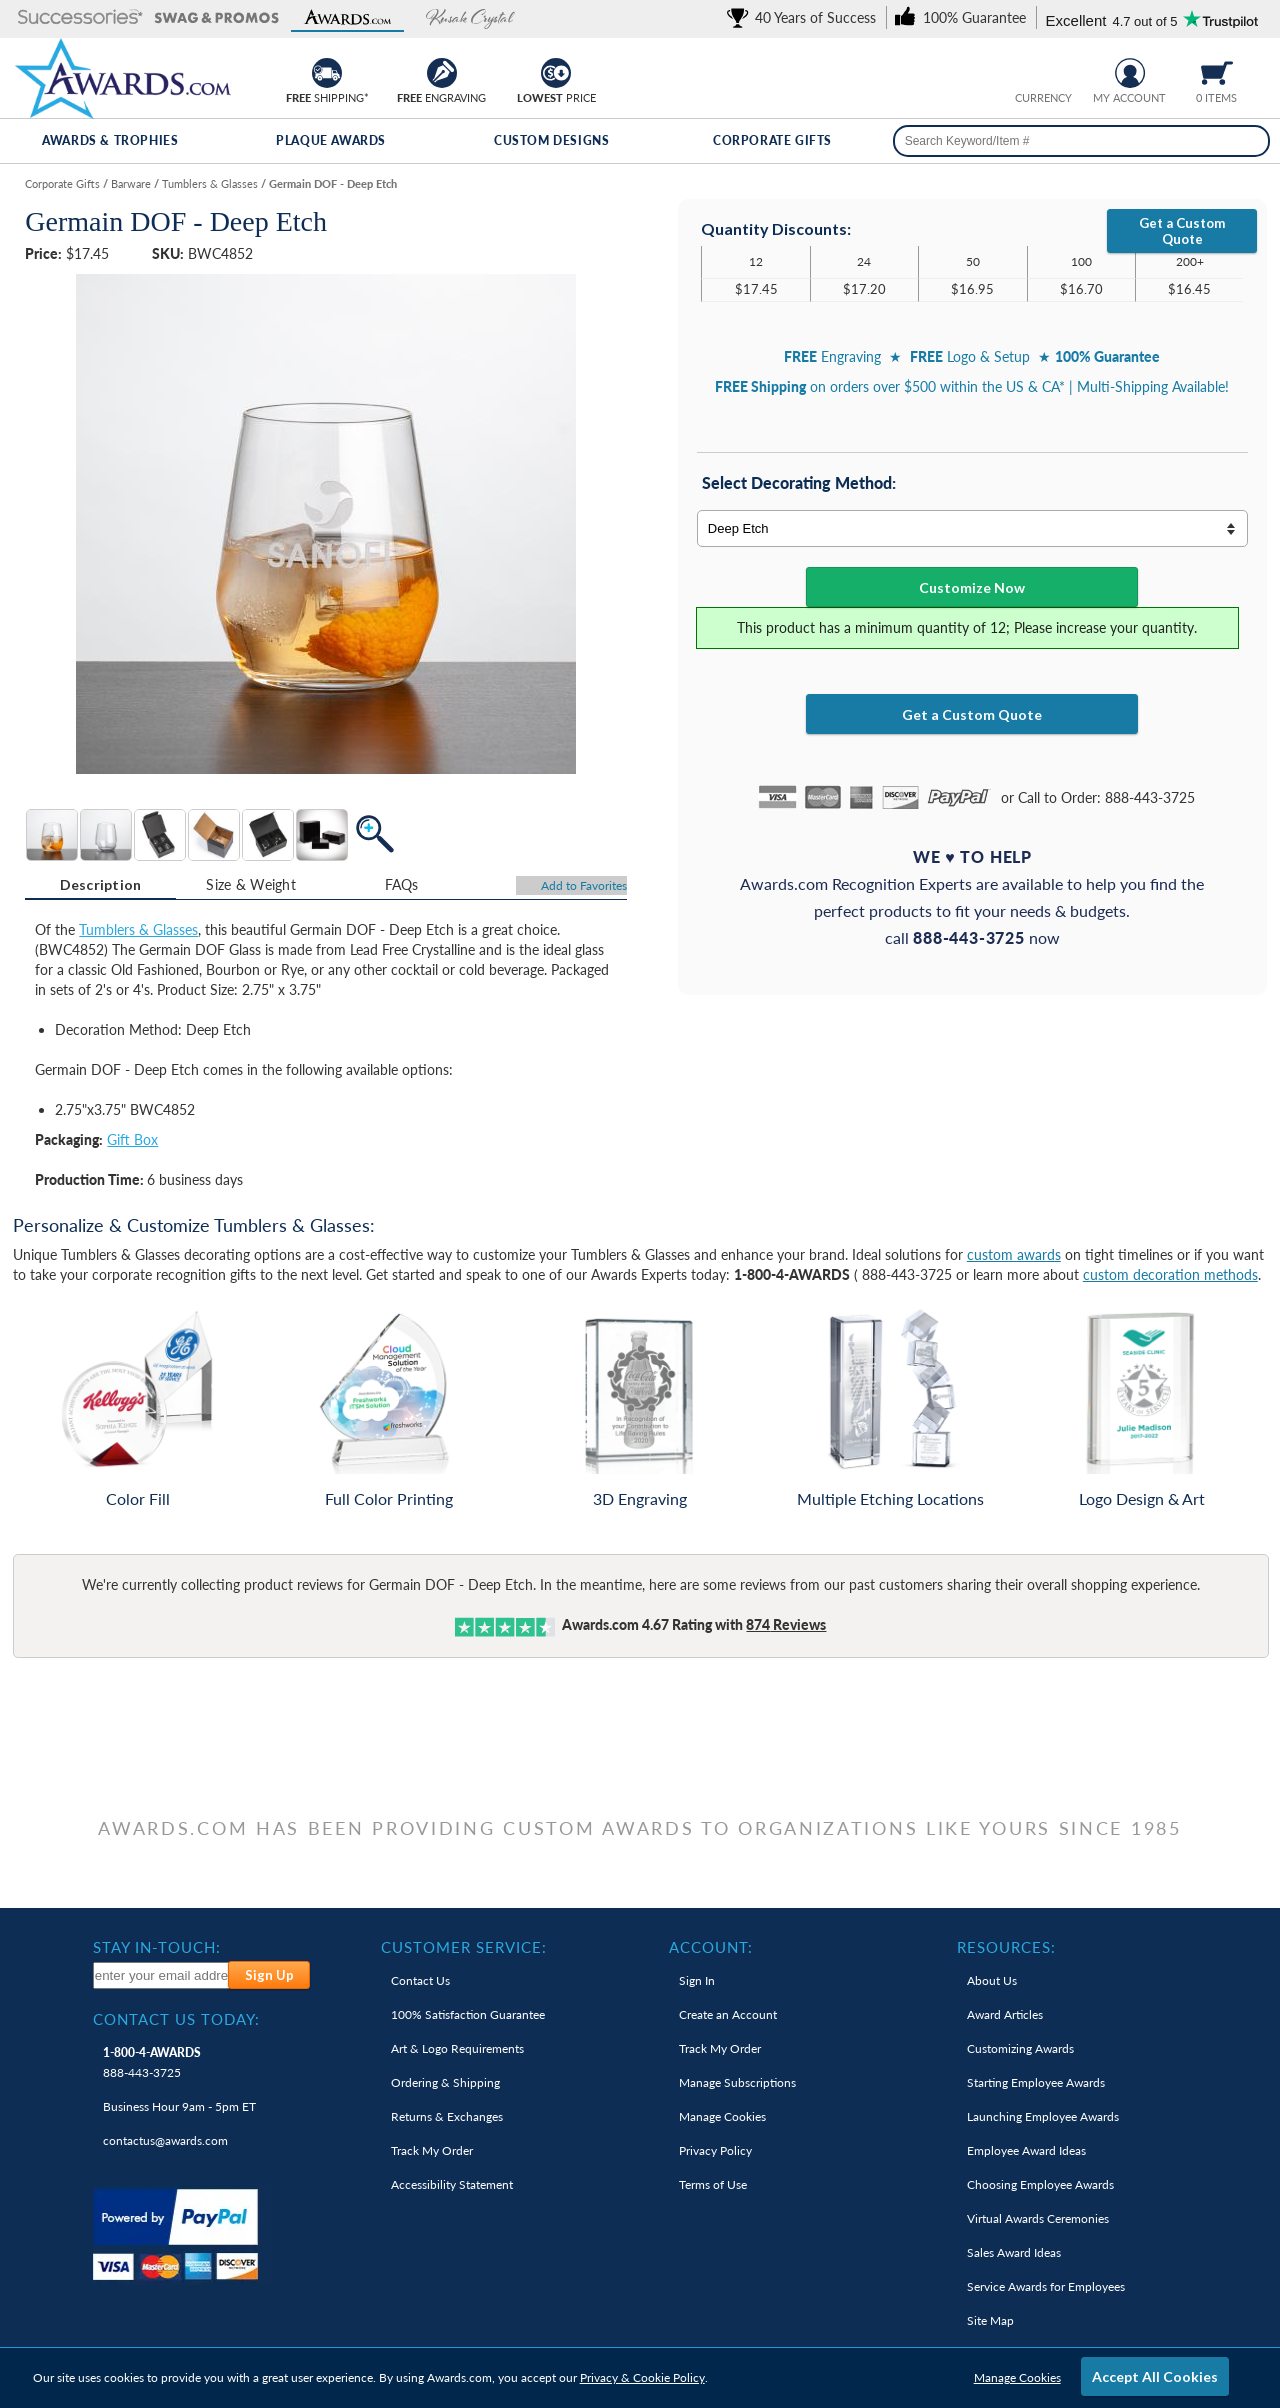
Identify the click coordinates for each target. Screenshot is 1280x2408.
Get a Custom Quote (1182, 231)
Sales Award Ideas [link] (1014, 2252)
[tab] (100, 885)
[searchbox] (1081, 141)
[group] (1043, 70)
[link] (805, 17)
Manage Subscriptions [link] (737, 2082)
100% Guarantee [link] (468, 2014)
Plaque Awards (331, 140)
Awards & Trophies (110, 140)
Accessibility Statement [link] (452, 2184)
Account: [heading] (711, 1947)
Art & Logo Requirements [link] (457, 2048)
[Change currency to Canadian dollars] (1058, 70)
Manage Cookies (1017, 2377)
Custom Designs (551, 140)
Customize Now (972, 587)
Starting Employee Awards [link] (1036, 2082)
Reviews (786, 1624)
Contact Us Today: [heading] (176, 2019)
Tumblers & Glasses (138, 929)
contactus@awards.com (165, 2140)
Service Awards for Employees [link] (1046, 2286)
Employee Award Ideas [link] (1026, 2150)
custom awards (1014, 1254)
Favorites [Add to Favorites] (584, 885)
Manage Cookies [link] (722, 2116)
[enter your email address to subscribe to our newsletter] (162, 1975)
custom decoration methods (1170, 1274)
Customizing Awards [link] (1020, 2048)
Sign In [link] (697, 1980)
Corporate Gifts (772, 140)
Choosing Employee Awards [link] (1040, 2184)
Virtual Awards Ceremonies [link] (1038, 2218)
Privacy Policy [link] (715, 2150)
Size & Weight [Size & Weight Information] (251, 884)
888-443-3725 (152, 2062)
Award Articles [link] (1005, 2014)
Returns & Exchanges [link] (447, 2116)
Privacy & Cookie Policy (642, 2377)
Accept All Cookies (1155, 2376)
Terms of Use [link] (713, 2184)
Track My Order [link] (432, 2150)
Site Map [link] (990, 2320)
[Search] (1248, 141)
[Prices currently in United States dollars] (1027, 70)
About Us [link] (992, 1980)
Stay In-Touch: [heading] (157, 1947)
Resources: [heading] (1006, 1947)
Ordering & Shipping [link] (445, 2082)
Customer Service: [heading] (464, 1947)
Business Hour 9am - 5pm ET (179, 2106)
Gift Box (132, 1139)
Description (101, 884)
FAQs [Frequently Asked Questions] (402, 884)
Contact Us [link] (420, 1980)
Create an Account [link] (728, 2014)
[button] (80, 18)
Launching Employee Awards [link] (1043, 2116)
